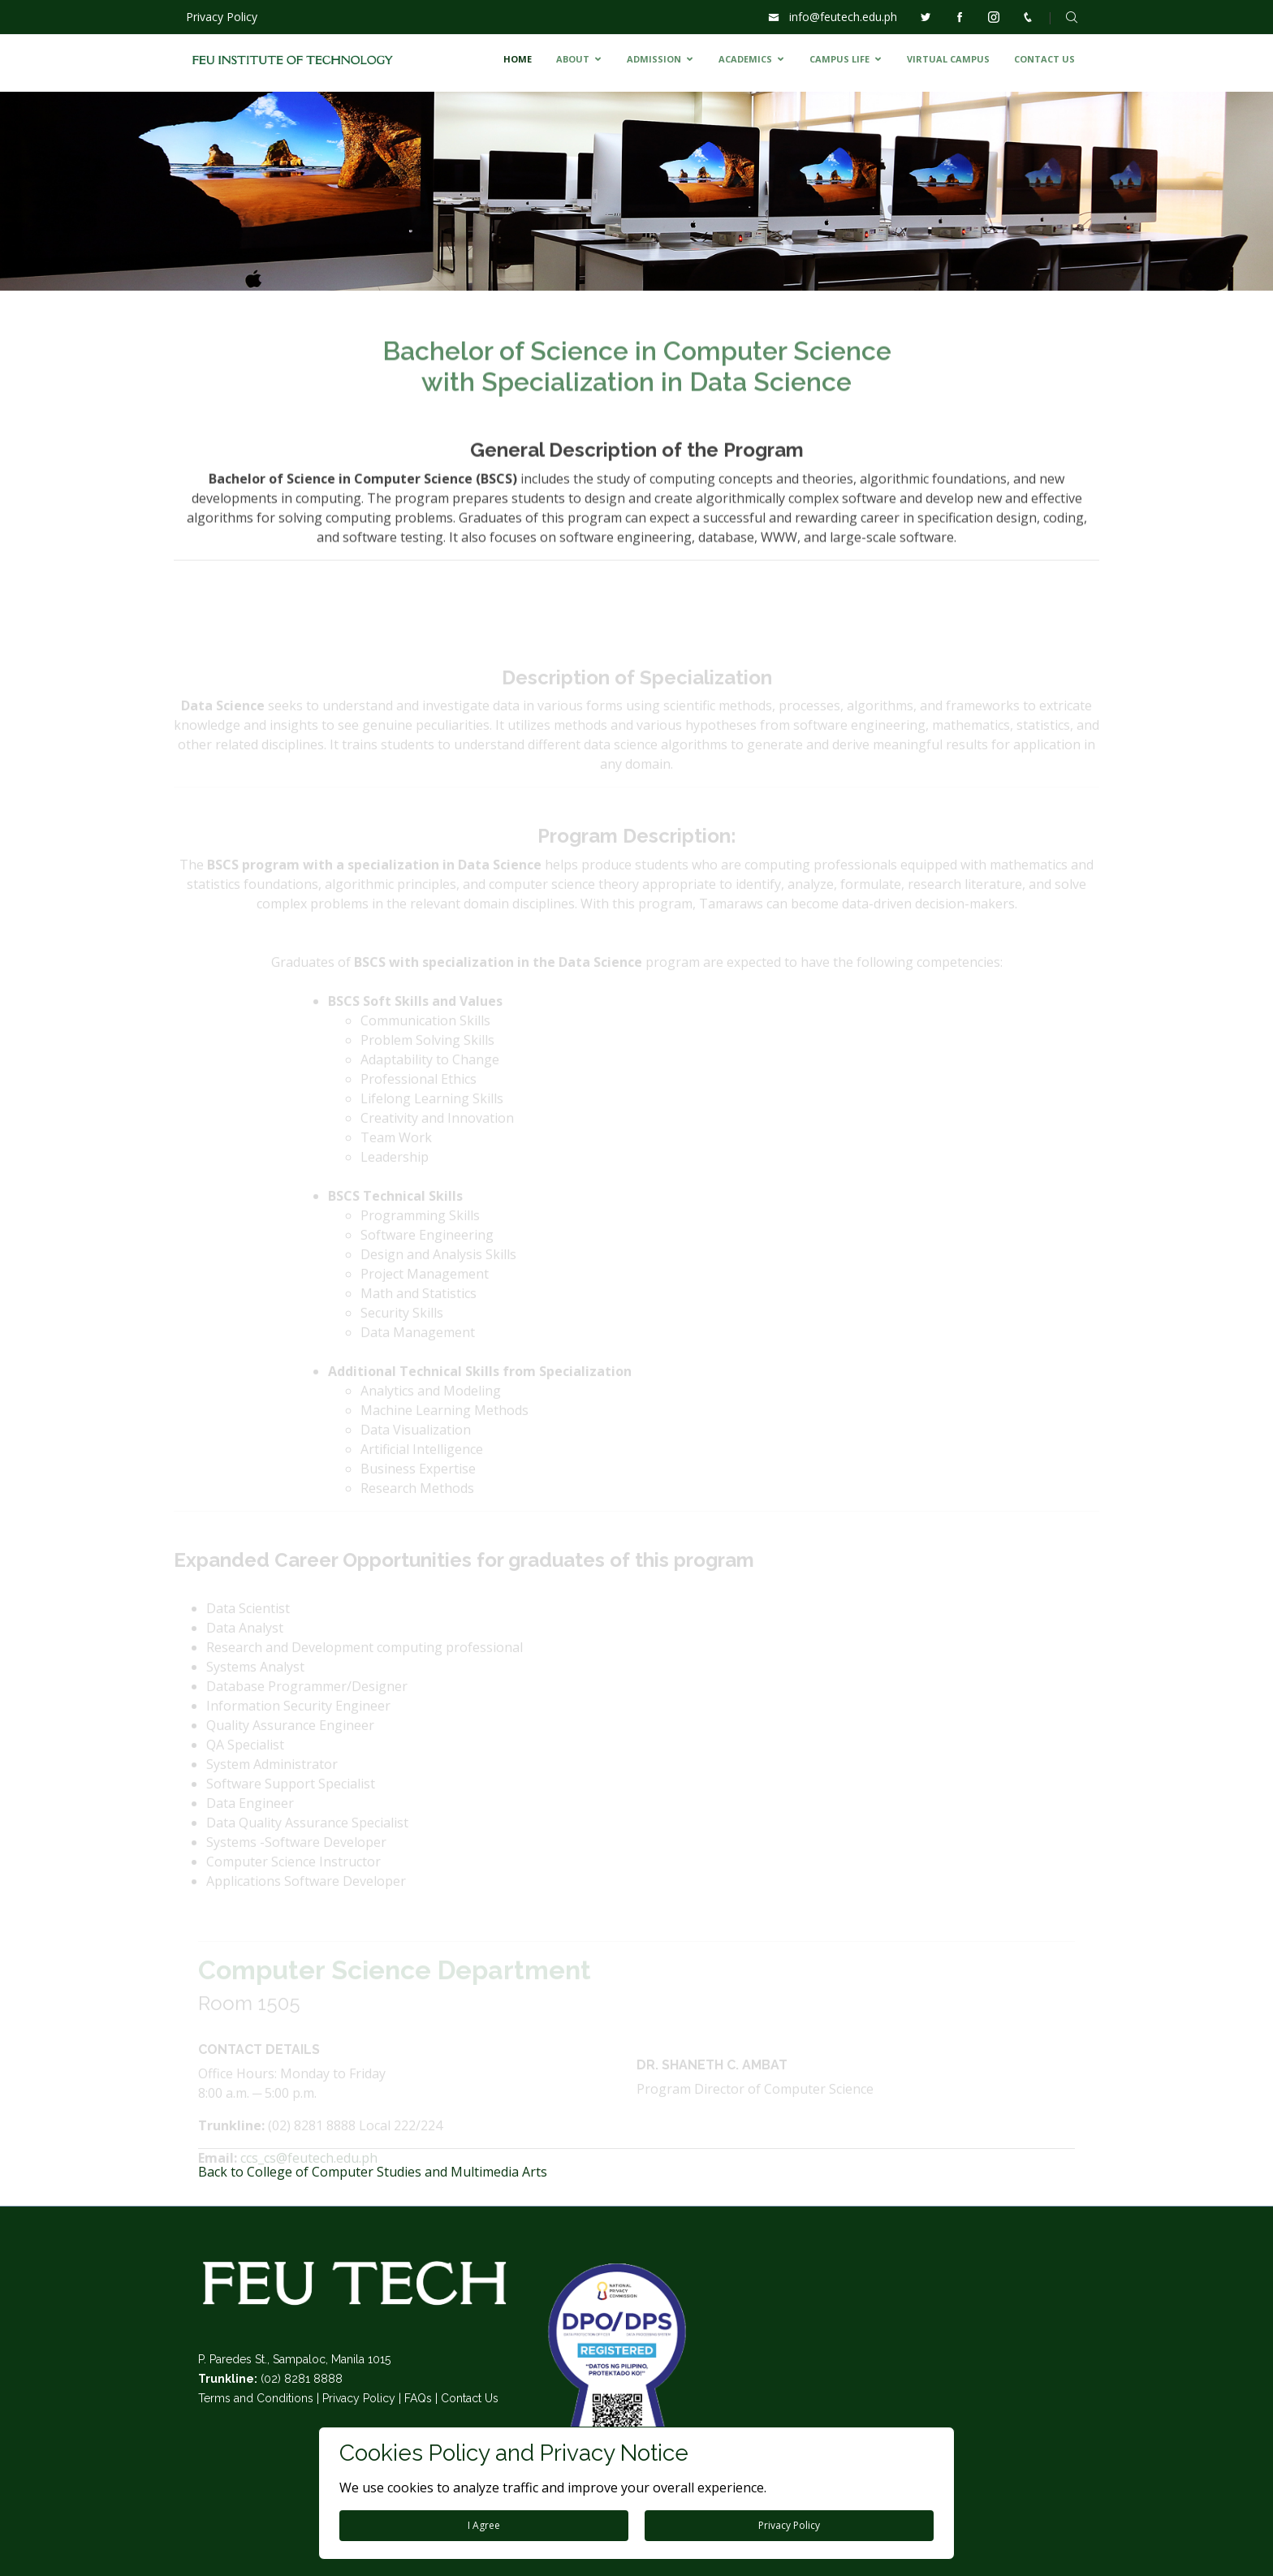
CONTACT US (1044, 59)
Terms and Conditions (255, 2398)
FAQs (418, 2398)
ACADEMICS (745, 59)
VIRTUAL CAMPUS (948, 59)
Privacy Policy (221, 16)
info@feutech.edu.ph (843, 16)
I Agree (484, 2525)
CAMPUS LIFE (839, 59)
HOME (517, 59)
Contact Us (469, 2398)
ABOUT (572, 59)
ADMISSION (654, 59)
